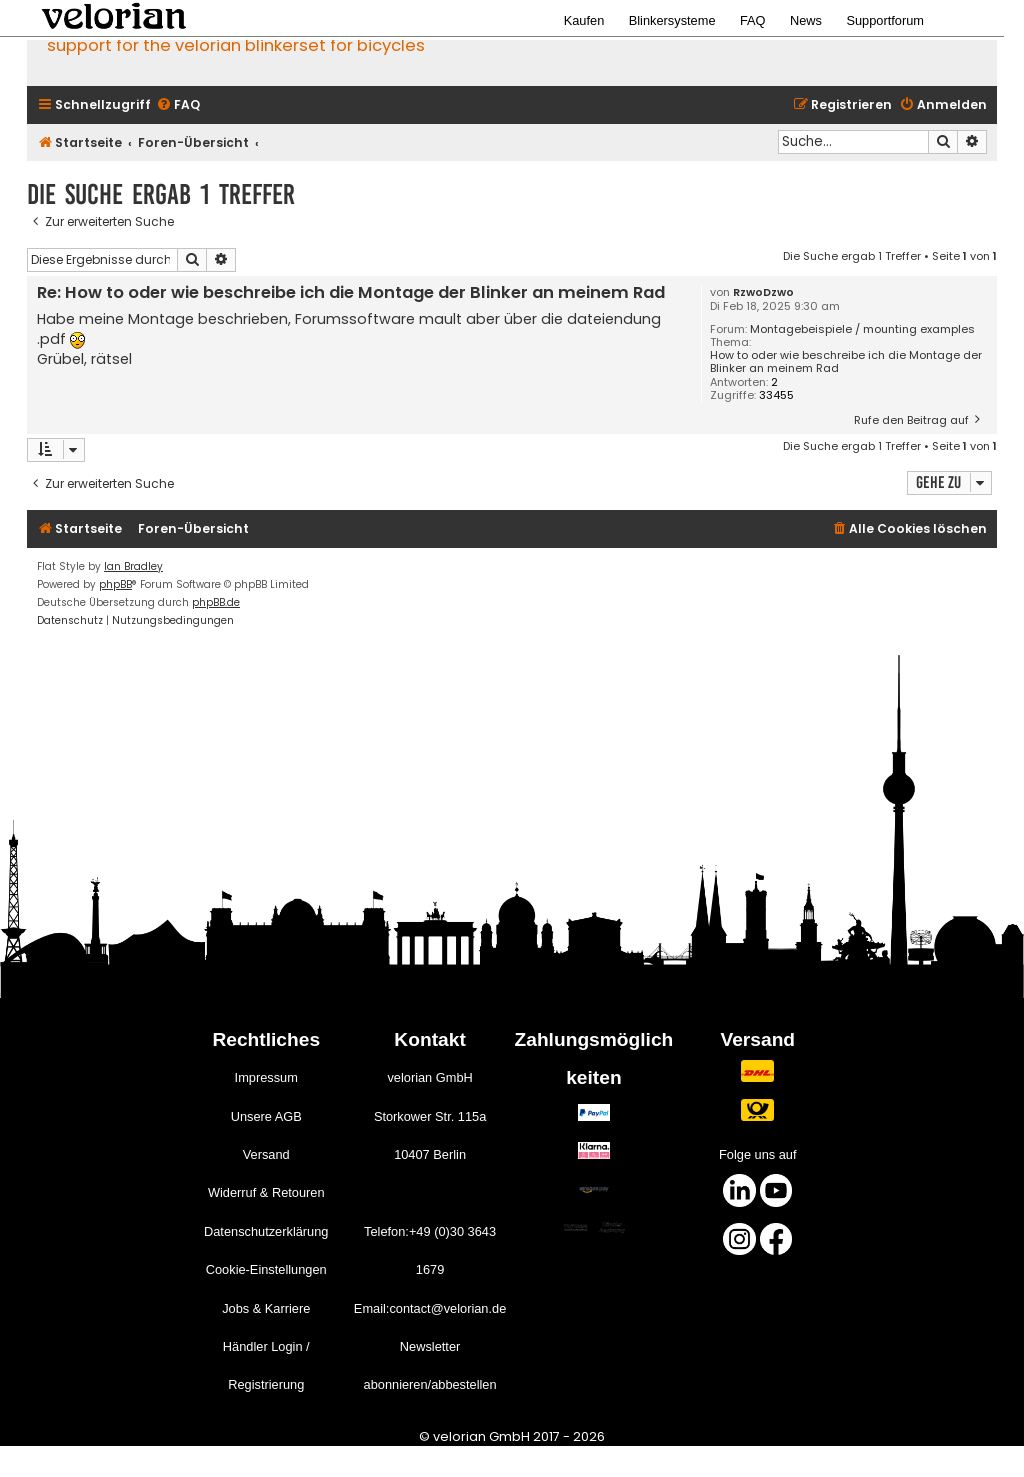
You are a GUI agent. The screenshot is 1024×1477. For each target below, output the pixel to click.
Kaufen (584, 20)
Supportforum (885, 20)
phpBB (115, 584)
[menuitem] (178, 105)
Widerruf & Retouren (266, 1192)
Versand (266, 1154)
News (806, 20)
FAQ (753, 20)
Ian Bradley (133, 566)
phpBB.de (216, 602)
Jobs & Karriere (266, 1308)
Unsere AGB (266, 1116)
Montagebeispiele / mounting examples (862, 329)
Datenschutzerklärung (266, 1231)
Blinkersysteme (672, 20)
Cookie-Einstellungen (266, 1269)
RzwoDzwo (763, 292)
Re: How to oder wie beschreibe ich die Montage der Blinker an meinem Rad (351, 293)
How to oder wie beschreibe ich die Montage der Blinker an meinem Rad (846, 362)
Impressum (266, 1077)
